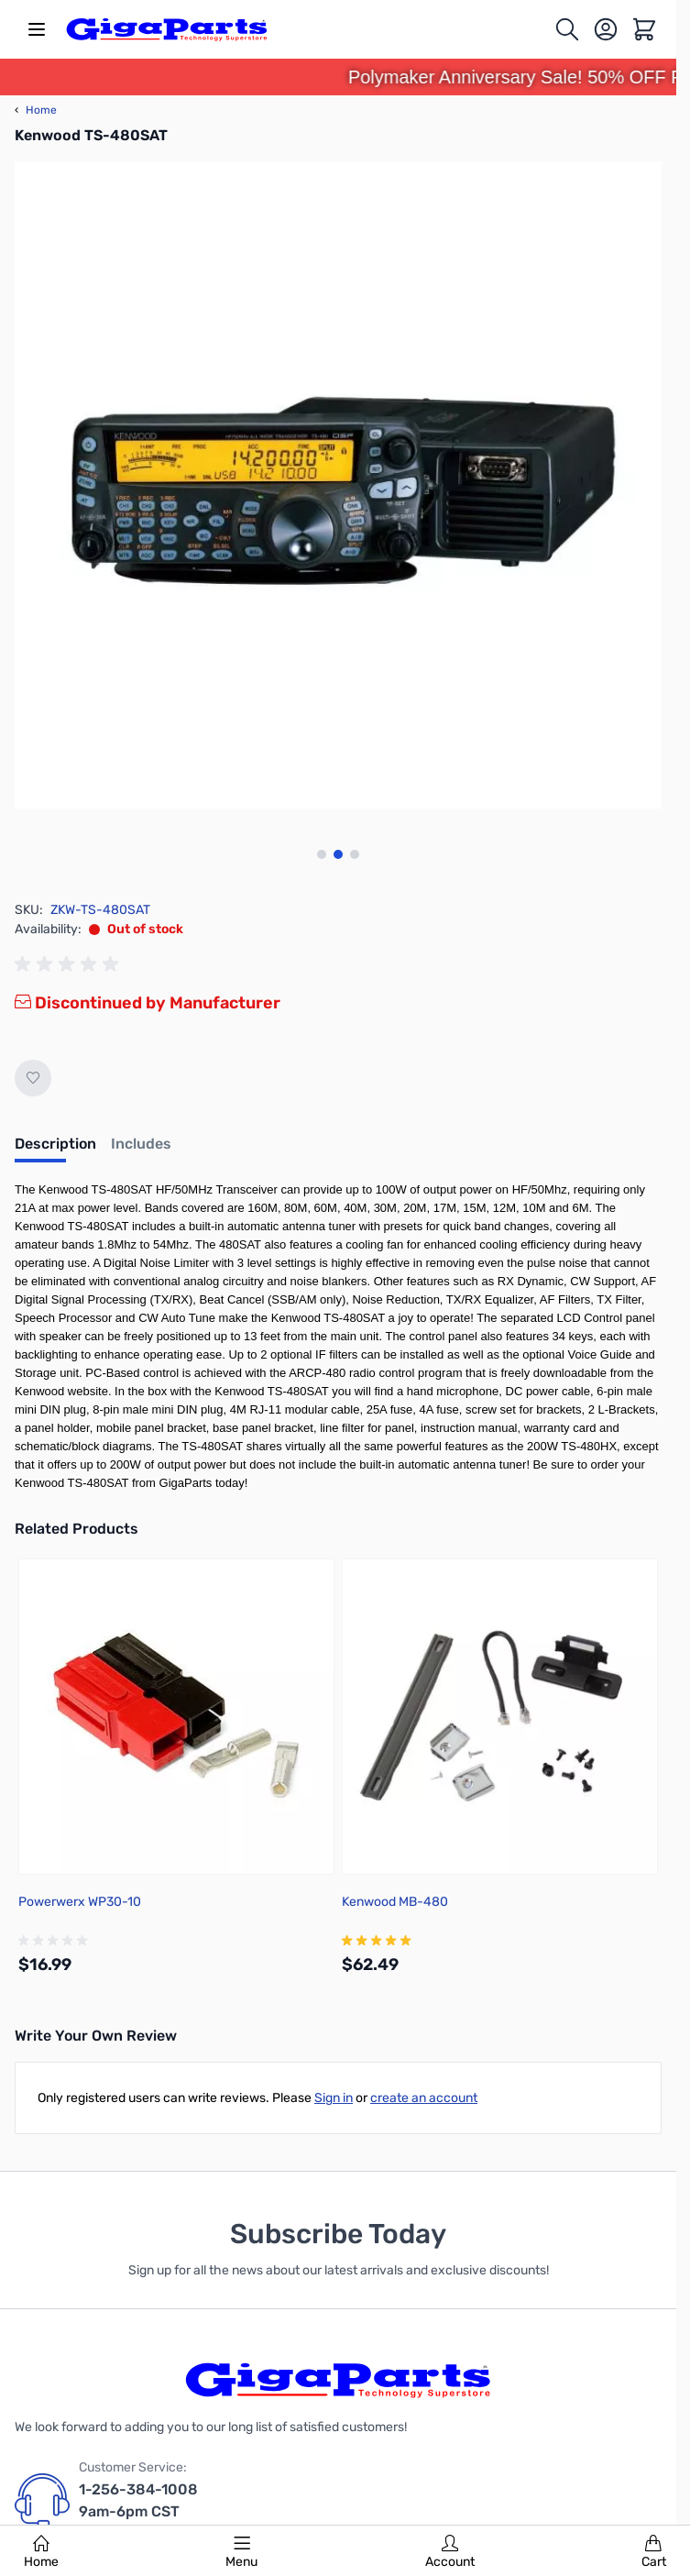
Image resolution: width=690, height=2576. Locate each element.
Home (41, 2552)
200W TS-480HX (572, 1446)
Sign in (333, 2098)
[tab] (55, 1149)
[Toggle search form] (567, 29)
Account (450, 2552)
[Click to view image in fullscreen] (338, 485)
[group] (70, 964)
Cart (653, 2552)
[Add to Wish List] (33, 1078)
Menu (241, 2552)
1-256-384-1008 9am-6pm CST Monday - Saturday (146, 2511)
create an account (423, 2098)
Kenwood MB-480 (395, 1902)
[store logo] (167, 29)
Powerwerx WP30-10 (79, 1902)
